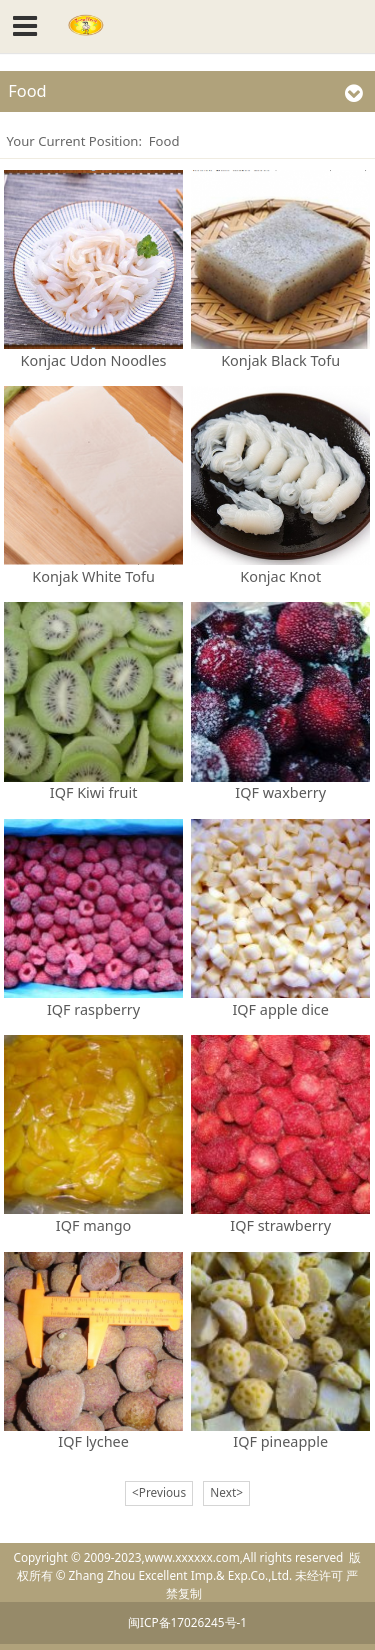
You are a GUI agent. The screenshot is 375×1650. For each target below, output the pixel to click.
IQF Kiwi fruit (94, 792)
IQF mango (93, 1225)
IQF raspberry (93, 1009)
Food (164, 141)
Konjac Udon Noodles (94, 360)
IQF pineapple (280, 1441)
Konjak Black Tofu (280, 360)
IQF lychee (93, 1441)
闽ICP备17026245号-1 (187, 1622)
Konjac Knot (280, 576)
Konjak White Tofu (93, 576)
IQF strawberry (280, 1225)
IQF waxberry (280, 792)
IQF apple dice (280, 1009)
